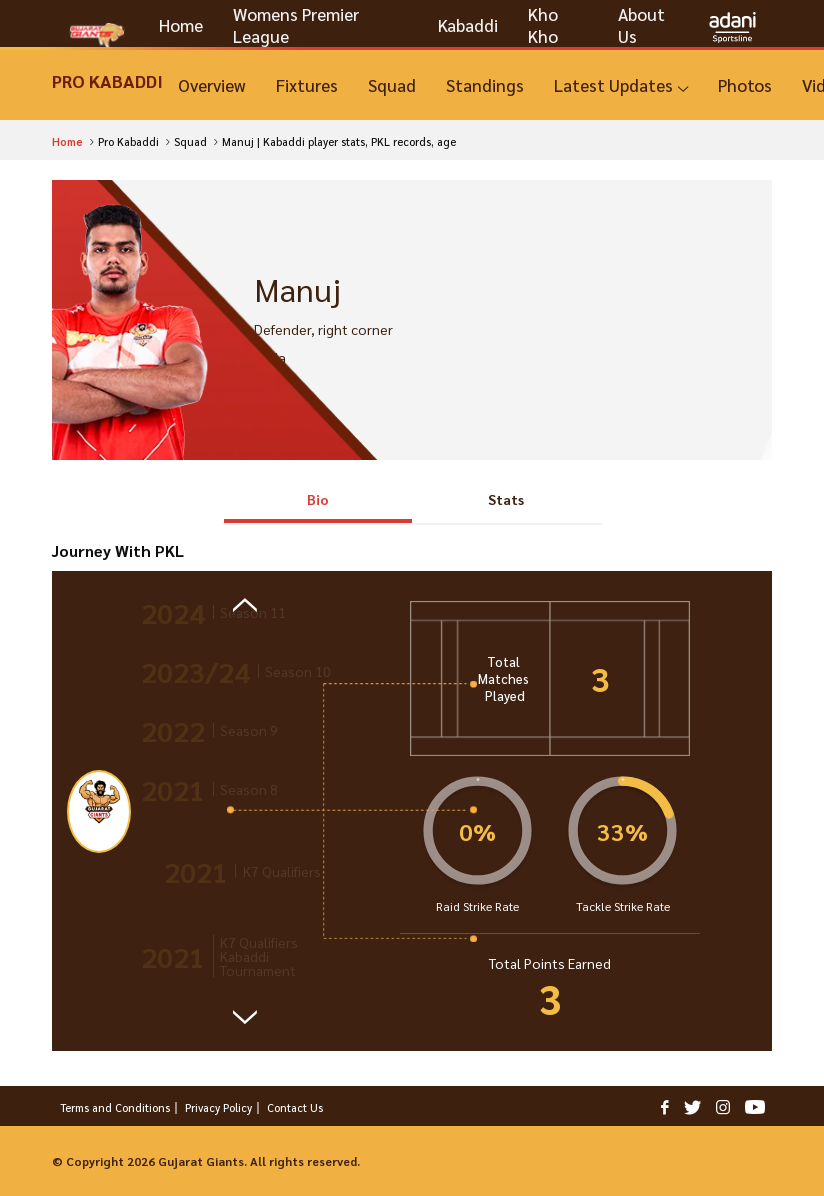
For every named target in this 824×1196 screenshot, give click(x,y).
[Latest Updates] (621, 85)
